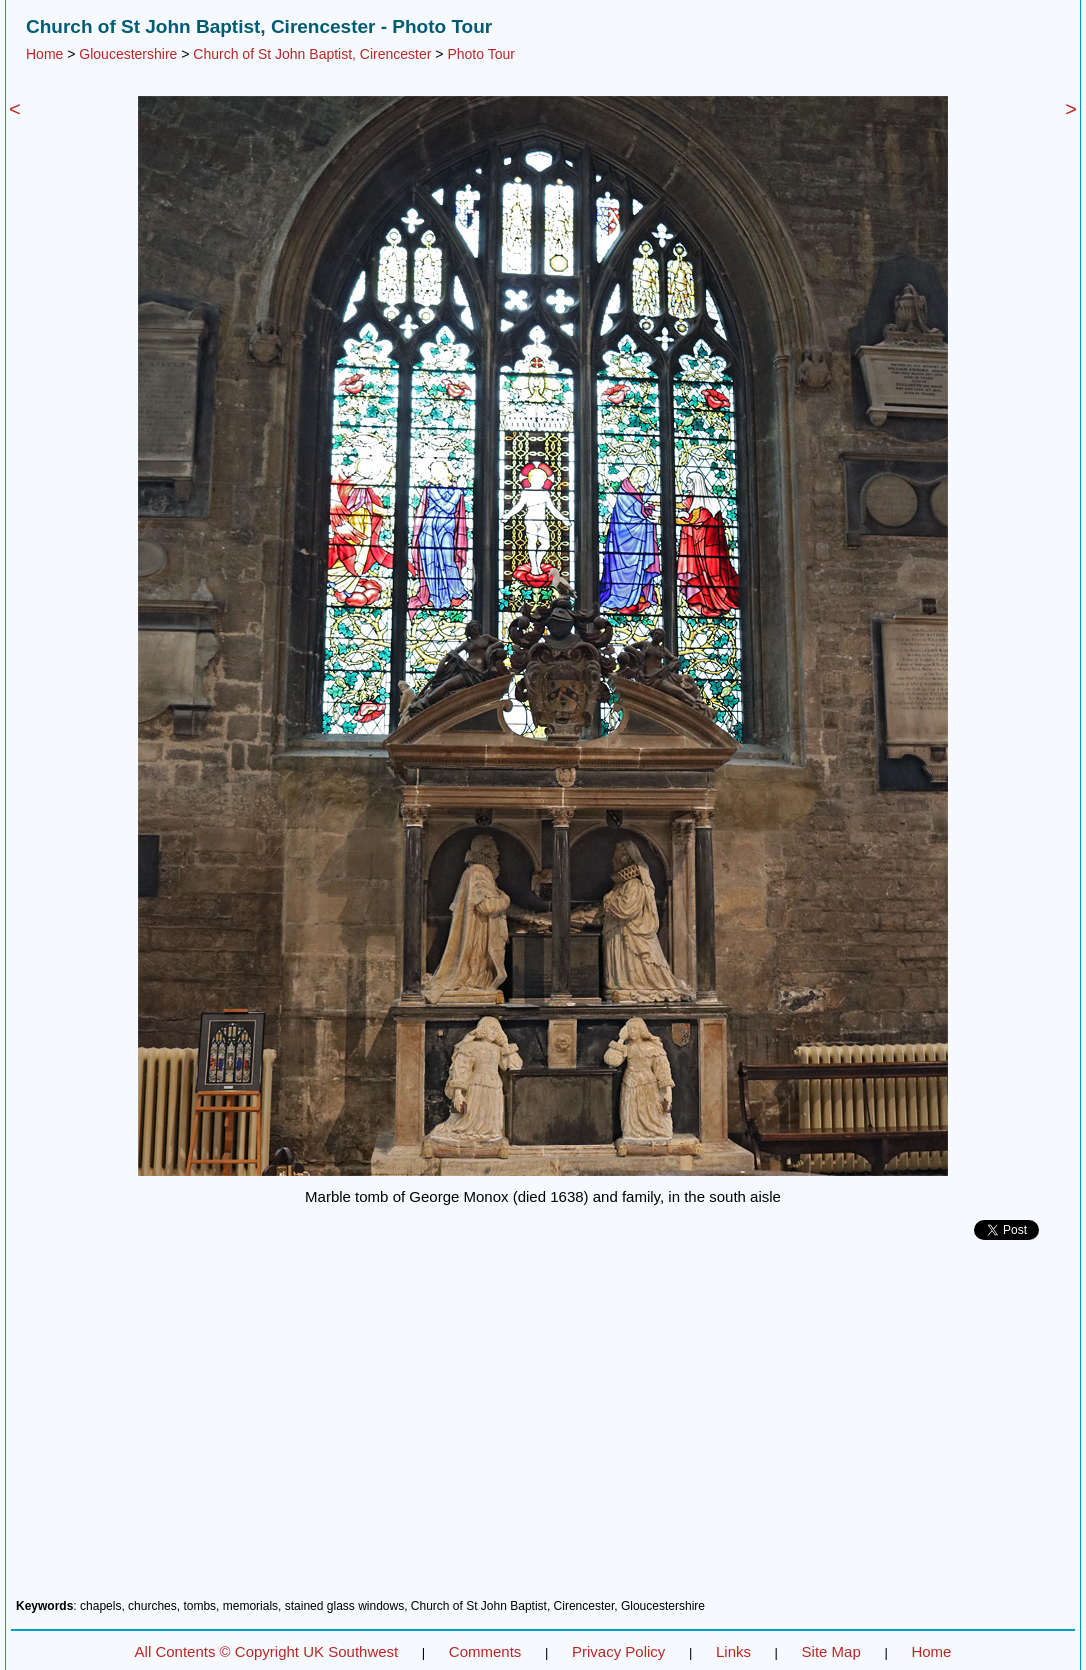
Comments (485, 1651)
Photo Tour (480, 54)
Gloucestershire (128, 54)
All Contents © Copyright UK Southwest (267, 1651)
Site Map (831, 1651)
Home (44, 54)
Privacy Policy (618, 1651)
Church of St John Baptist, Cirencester (312, 54)
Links (733, 1651)
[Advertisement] (543, 1427)
